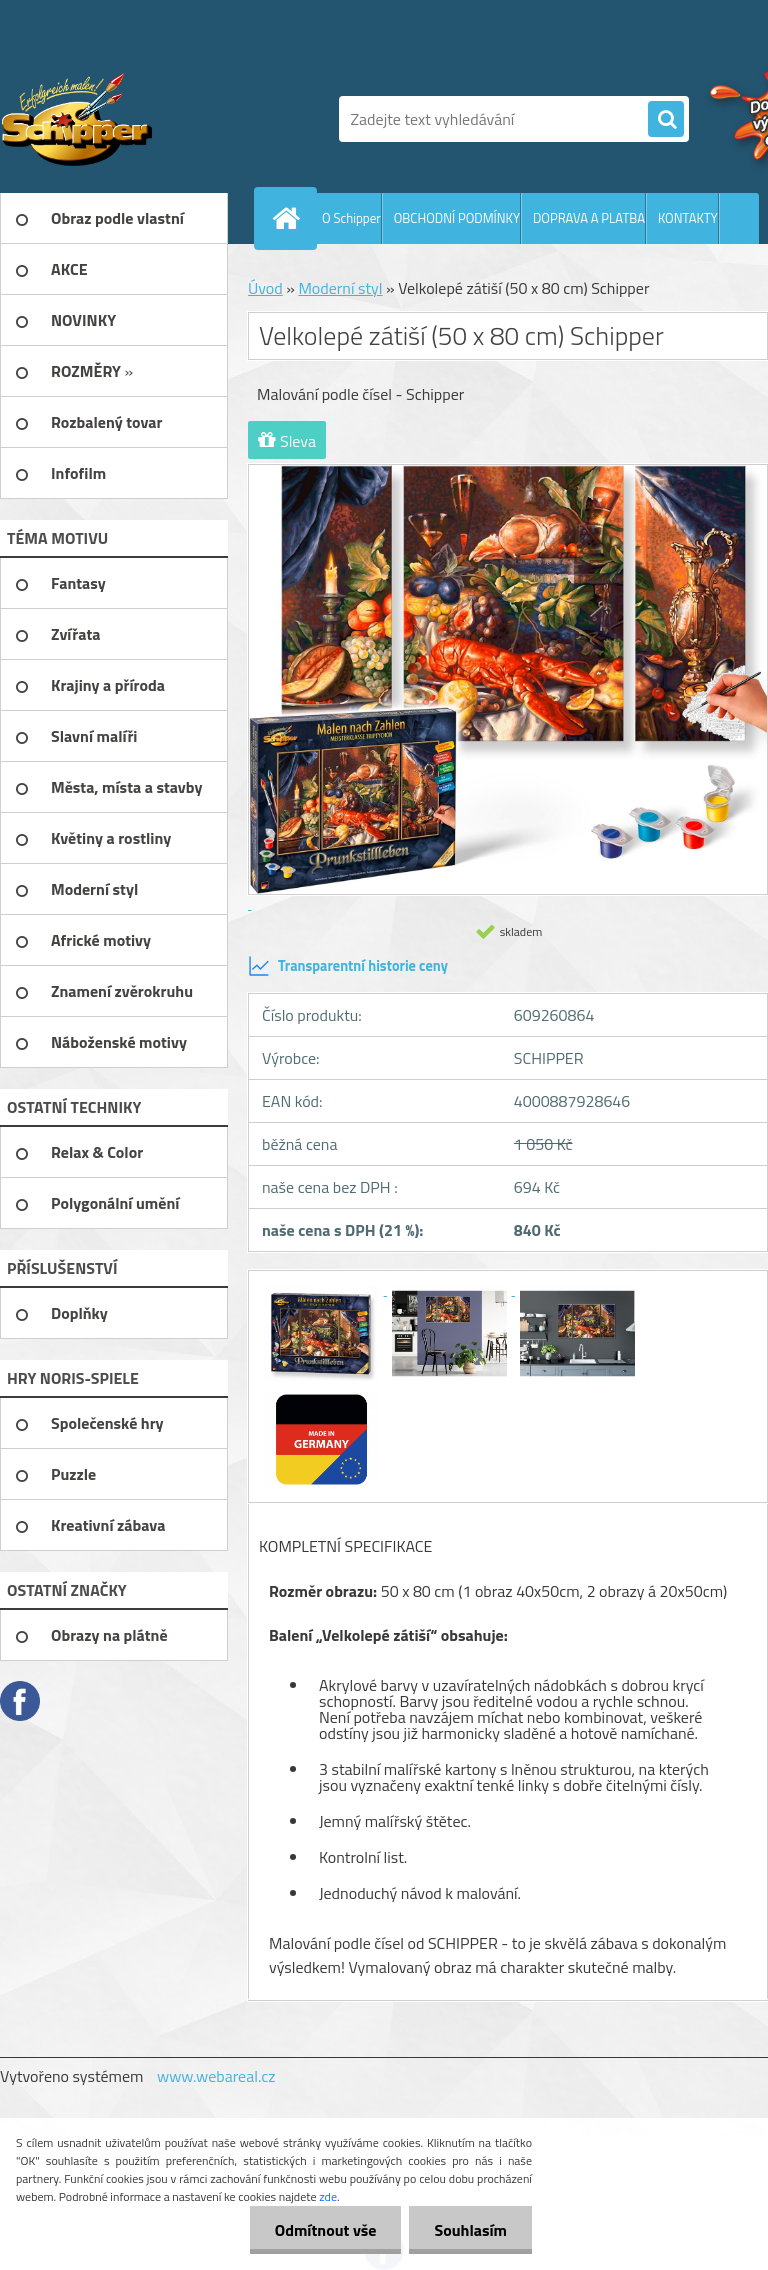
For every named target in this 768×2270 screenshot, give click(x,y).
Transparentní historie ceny (348, 966)
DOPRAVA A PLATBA (589, 218)
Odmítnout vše (326, 2230)
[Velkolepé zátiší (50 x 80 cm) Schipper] (323, 1289)
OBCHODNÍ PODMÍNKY (457, 218)
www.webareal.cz (216, 2076)
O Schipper (351, 218)
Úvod (265, 288)
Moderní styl (340, 288)
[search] (666, 120)
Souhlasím (470, 2230)
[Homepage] (290, 218)
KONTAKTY (688, 218)
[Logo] (137, 119)
